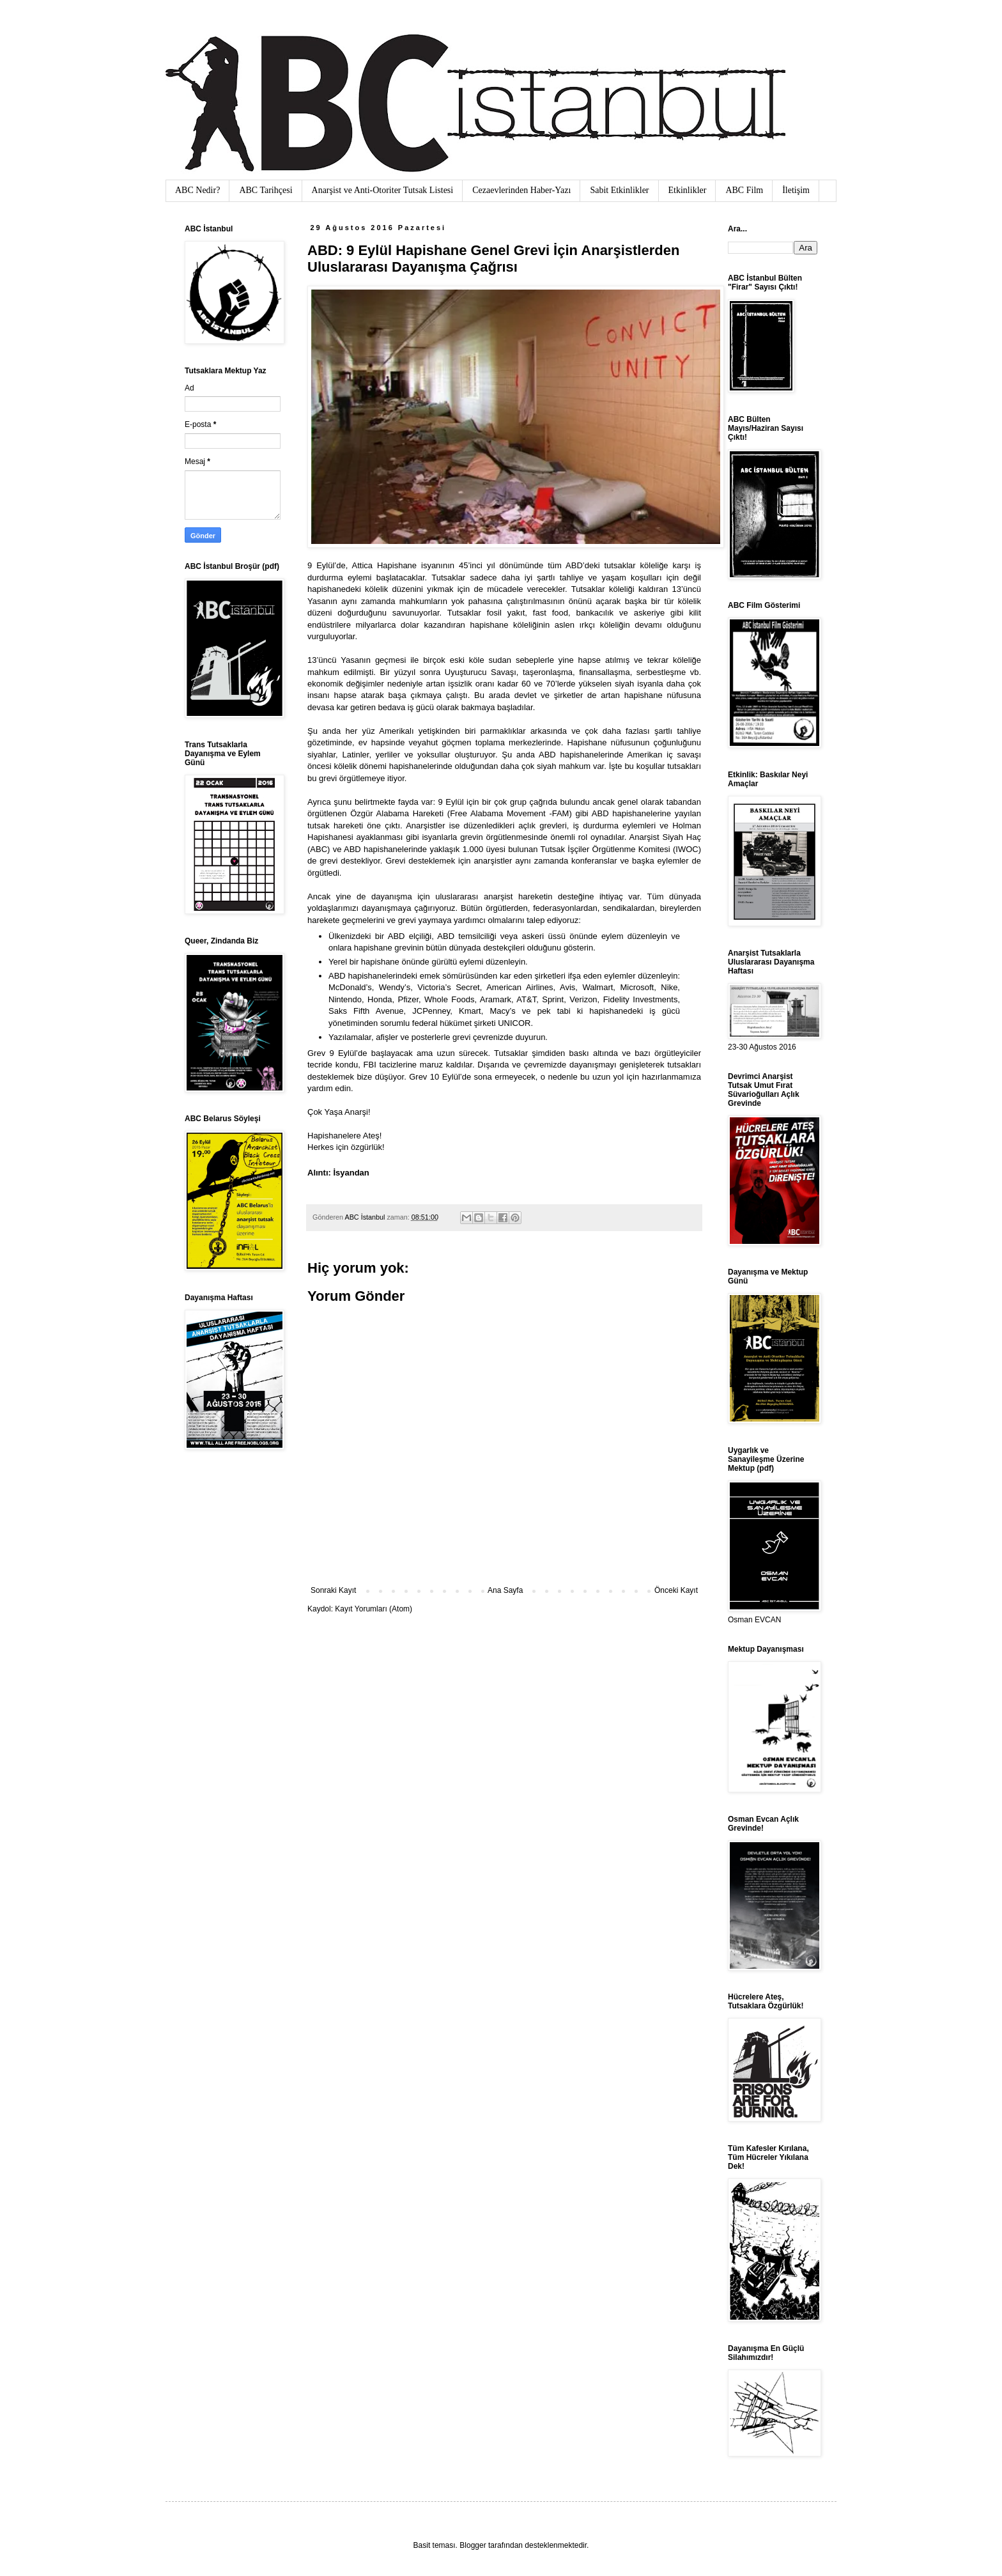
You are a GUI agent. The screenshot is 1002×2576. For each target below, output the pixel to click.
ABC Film (744, 190)
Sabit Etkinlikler (619, 190)
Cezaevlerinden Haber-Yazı (521, 190)
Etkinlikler (687, 190)
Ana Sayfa (505, 1590)
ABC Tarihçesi (265, 190)
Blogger (472, 2545)
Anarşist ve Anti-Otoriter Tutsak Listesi (383, 190)
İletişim (796, 190)
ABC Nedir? (197, 190)
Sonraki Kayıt (333, 1590)
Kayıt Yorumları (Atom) (373, 1608)
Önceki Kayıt (676, 1590)
